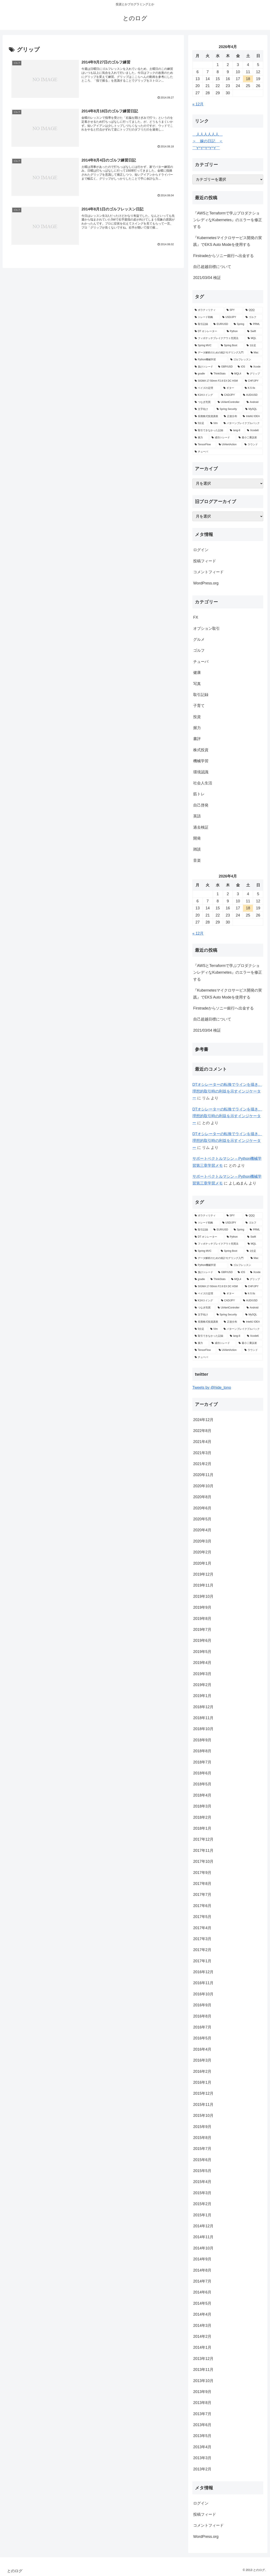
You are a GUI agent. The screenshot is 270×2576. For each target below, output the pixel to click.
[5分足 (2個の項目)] (200, 423)
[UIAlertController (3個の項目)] (230, 402)
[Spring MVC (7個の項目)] (205, 345)
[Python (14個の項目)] (235, 331)
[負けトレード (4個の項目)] (204, 367)
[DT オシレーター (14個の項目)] (208, 331)
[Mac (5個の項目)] (256, 353)
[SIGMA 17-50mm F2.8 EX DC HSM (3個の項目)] (217, 381)
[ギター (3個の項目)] (231, 388)
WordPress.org (206, 583)
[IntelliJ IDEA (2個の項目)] (252, 416)
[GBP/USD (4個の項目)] (225, 367)
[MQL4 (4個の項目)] (236, 374)
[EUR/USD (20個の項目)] (221, 324)
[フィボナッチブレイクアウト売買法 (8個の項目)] (219, 338)
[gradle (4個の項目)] (200, 374)
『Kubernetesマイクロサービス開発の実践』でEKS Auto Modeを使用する (227, 241)
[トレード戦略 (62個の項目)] (206, 317)
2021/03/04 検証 (207, 278)
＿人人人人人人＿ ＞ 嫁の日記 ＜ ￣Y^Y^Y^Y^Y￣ (207, 141)
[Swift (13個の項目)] (254, 331)
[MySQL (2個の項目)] (253, 409)
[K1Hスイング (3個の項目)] (205, 395)
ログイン (200, 550)
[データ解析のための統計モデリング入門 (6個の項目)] (220, 353)
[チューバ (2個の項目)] (228, 452)
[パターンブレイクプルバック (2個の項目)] (242, 423)
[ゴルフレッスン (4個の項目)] (245, 360)
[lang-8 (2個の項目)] (236, 430)
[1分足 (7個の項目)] (254, 345)
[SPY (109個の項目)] (234, 310)
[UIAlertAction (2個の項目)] (229, 444)
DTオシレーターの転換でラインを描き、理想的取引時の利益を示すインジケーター (227, 1091)
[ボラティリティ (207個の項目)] (208, 310)
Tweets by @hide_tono (211, 1387)
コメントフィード (208, 572)
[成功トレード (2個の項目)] (223, 438)
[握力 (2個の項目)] (201, 438)
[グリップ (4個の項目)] (254, 374)
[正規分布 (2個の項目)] (231, 416)
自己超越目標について (212, 267)
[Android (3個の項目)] (254, 402)
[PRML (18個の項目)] (255, 324)
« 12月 (198, 104)
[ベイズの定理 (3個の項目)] (207, 388)
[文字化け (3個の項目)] (203, 409)
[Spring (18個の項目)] (239, 324)
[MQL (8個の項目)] (254, 338)
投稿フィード (204, 561)
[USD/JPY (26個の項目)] (231, 317)
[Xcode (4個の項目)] (255, 367)
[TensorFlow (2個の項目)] (204, 444)
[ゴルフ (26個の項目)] (253, 317)
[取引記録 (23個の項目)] (202, 324)
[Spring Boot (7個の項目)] (231, 345)
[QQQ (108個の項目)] (253, 310)
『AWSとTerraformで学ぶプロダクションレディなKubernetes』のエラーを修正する (227, 220)
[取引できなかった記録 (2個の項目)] (210, 430)
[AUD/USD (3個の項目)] (252, 395)
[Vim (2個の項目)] (214, 423)
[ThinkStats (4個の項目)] (218, 374)
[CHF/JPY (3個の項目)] (253, 381)
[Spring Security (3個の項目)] (229, 409)
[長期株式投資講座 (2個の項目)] (207, 416)
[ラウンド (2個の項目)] (253, 444)
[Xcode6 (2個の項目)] (254, 430)
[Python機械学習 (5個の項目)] (210, 360)
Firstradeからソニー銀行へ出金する (223, 256)
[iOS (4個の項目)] (241, 367)
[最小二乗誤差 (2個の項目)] (250, 438)
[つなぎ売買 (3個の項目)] (204, 402)
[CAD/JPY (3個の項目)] (229, 395)
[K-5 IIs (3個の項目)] (253, 388)
